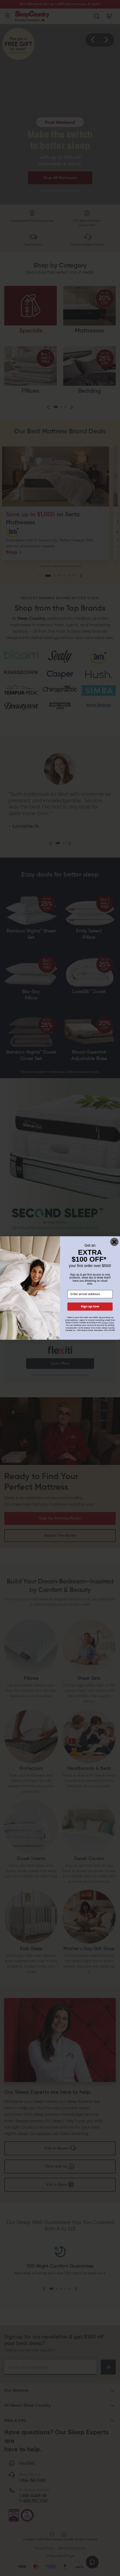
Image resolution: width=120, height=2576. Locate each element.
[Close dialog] (114, 1242)
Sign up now (90, 1306)
